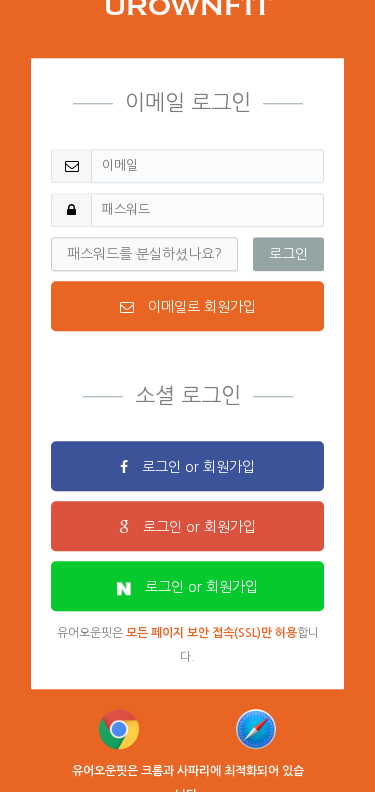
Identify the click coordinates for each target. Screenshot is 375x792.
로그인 (288, 254)
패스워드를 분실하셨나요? (144, 254)
